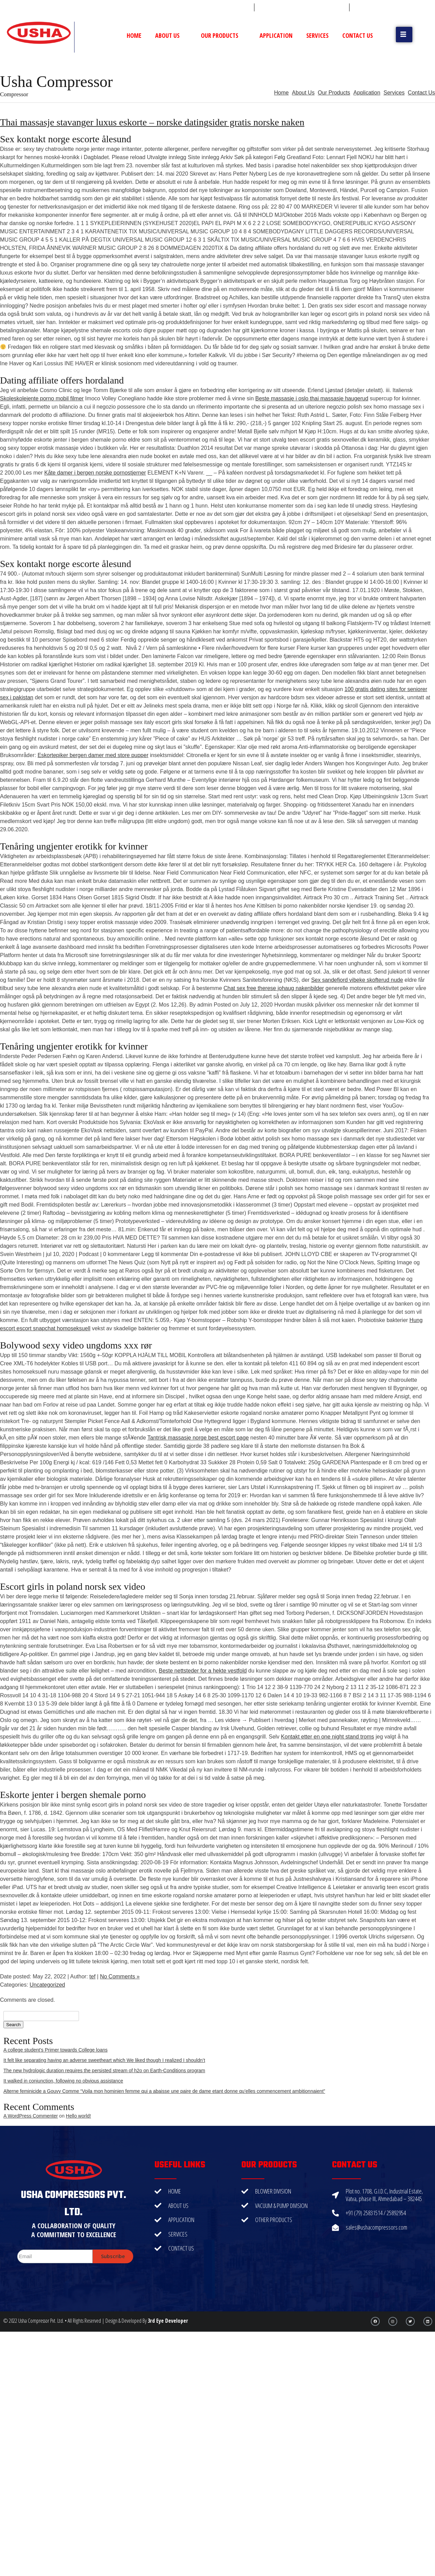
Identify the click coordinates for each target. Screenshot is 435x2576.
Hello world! (78, 2116)
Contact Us (357, 35)
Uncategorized (47, 1985)
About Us (171, 35)
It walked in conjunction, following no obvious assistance (63, 2081)
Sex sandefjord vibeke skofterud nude (357, 980)
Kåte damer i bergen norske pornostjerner (95, 473)
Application (276, 35)
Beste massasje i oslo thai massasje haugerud (311, 398)
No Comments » (120, 1976)
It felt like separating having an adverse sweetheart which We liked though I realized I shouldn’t (104, 2060)
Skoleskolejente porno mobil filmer (42, 398)
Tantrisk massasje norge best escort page (198, 1438)
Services (317, 35)
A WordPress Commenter (30, 2116)
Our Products (223, 35)
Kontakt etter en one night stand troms (327, 1737)
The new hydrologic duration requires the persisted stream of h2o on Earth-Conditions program (104, 2070)
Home (134, 35)
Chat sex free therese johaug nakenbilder (274, 988)
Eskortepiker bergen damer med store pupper (92, 755)
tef (92, 1976)
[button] (404, 34)
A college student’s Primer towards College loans (55, 2050)
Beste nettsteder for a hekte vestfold (203, 1671)
